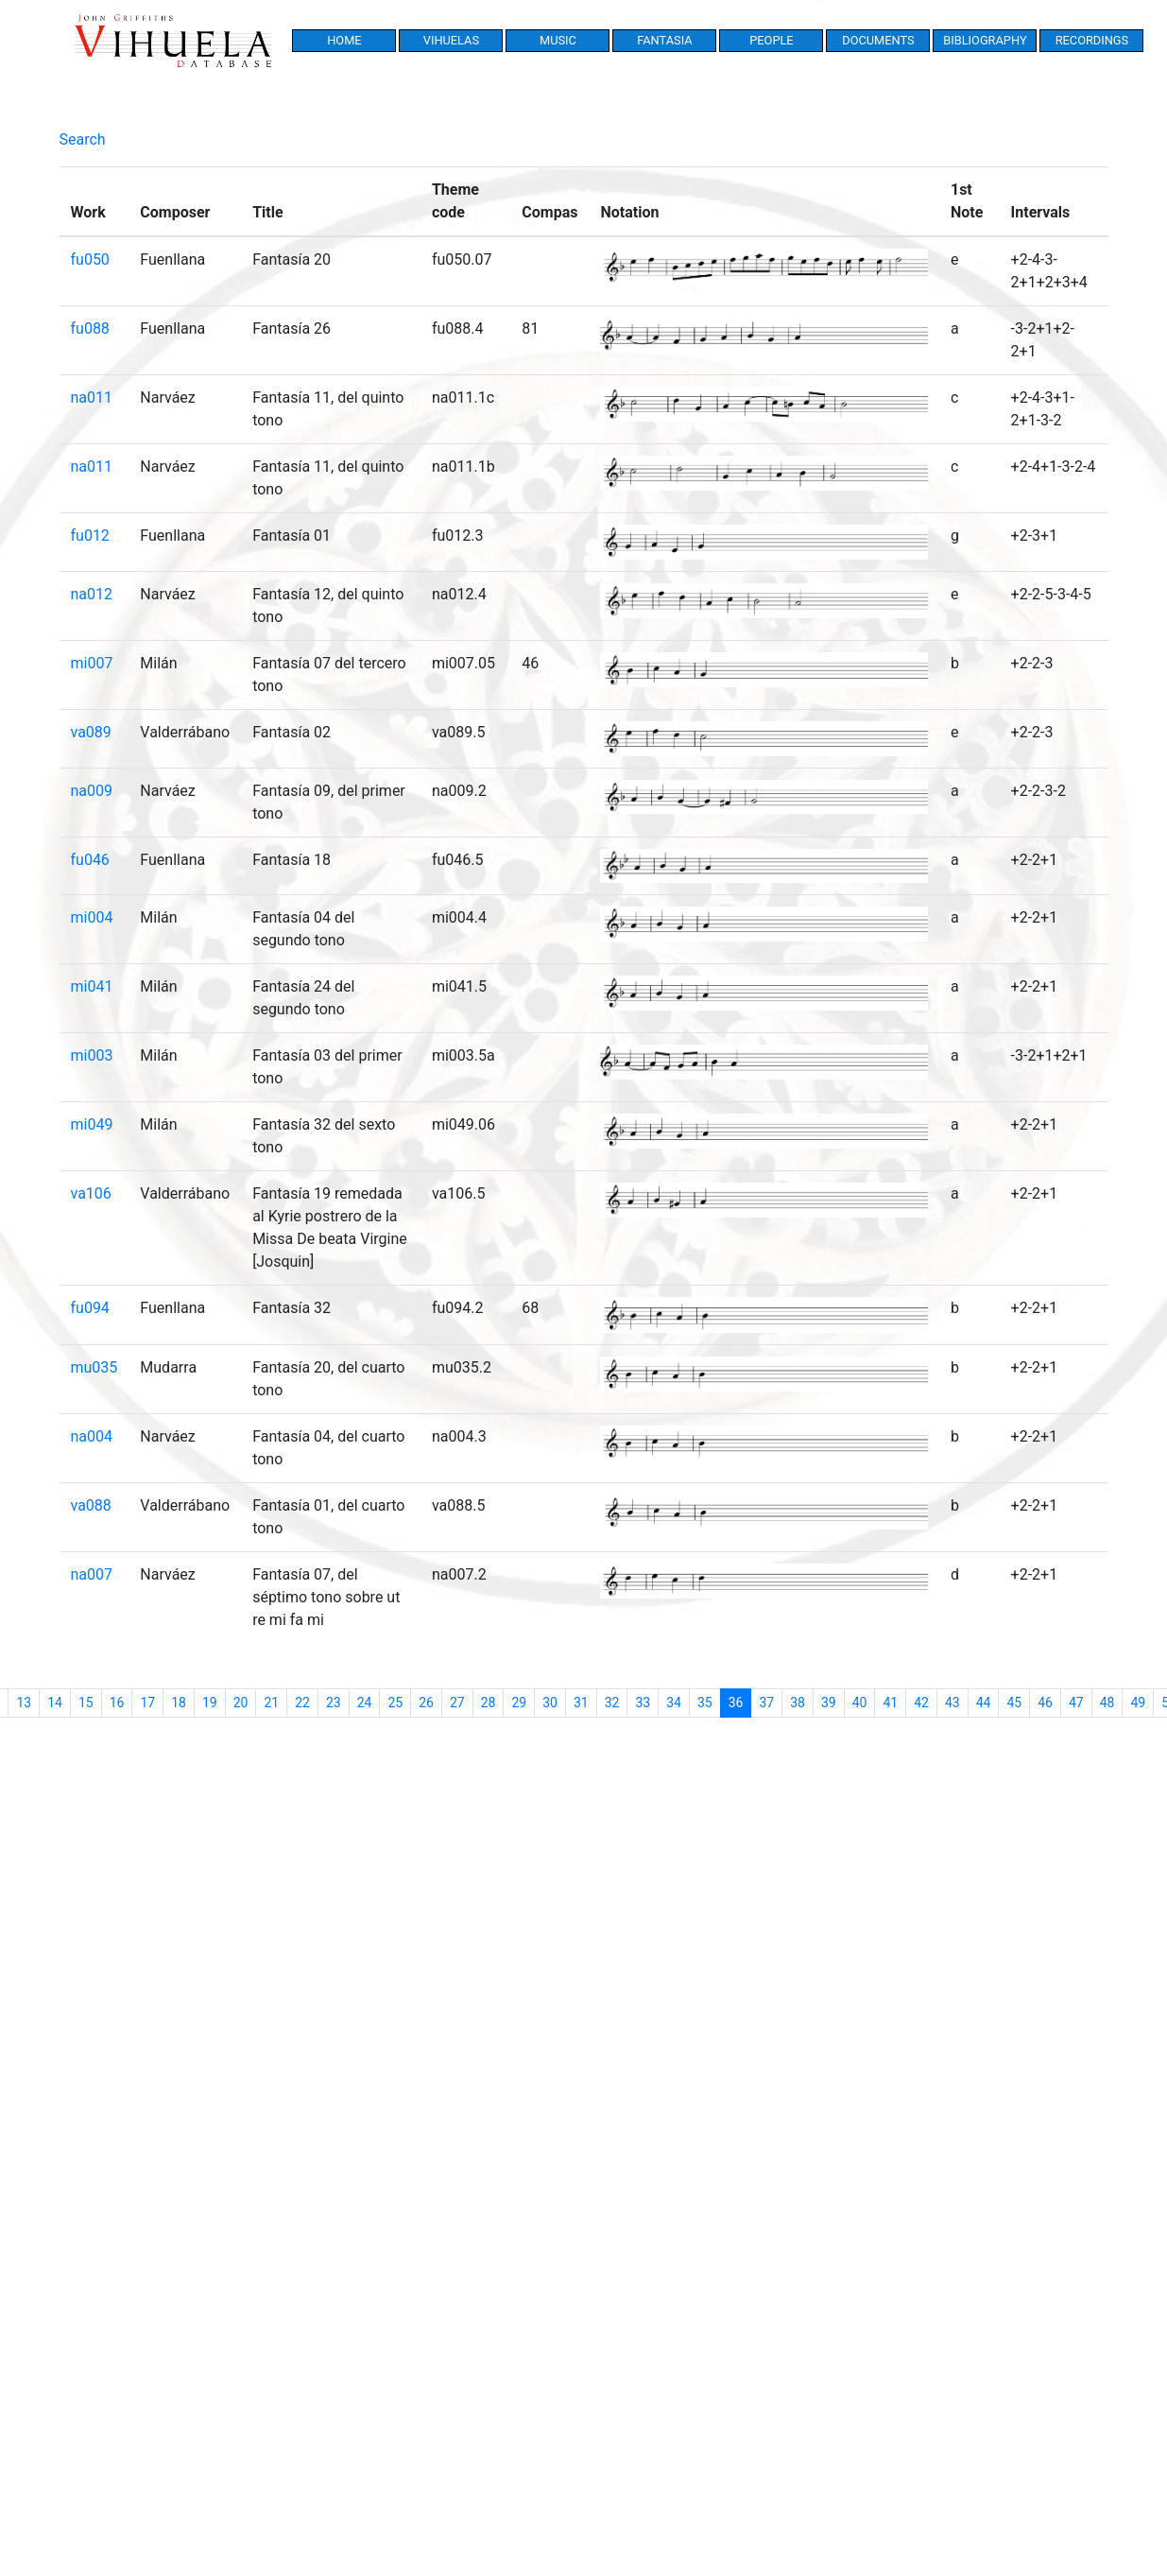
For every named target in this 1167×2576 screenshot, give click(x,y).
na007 (92, 1574)
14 (54, 1702)
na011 (92, 397)
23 (333, 1702)
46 (1045, 1702)
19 (209, 1702)
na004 (92, 1436)
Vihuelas (451, 40)
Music (558, 40)
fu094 (90, 1308)
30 (550, 1702)
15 (86, 1702)
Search (83, 139)
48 (1107, 1702)
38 (797, 1702)
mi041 (92, 986)
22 (302, 1702)
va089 (91, 732)
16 (117, 1702)
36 (740, 1701)
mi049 (92, 1124)
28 (488, 1702)
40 (859, 1702)
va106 (91, 1193)
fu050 (90, 259)
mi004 (92, 917)
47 (1076, 1702)
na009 (92, 791)
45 (1013, 1702)
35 (704, 1702)
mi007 (92, 663)
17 (147, 1702)
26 (426, 1702)
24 (364, 1702)
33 (642, 1702)
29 (518, 1702)
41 (890, 1702)
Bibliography (984, 40)
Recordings (1092, 40)
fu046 (90, 860)
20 (241, 1702)
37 (766, 1702)
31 (581, 1702)
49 (1137, 1702)
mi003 (92, 1055)
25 (395, 1702)
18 (178, 1702)
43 (952, 1702)
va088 (91, 1505)
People (771, 40)
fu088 (90, 328)
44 (983, 1702)
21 (271, 1702)
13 (23, 1702)
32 (612, 1702)
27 (457, 1702)
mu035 (94, 1367)
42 (921, 1702)
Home (344, 40)
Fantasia (664, 40)
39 (828, 1702)
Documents (878, 40)
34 (673, 1702)
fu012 (90, 536)
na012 (92, 594)
